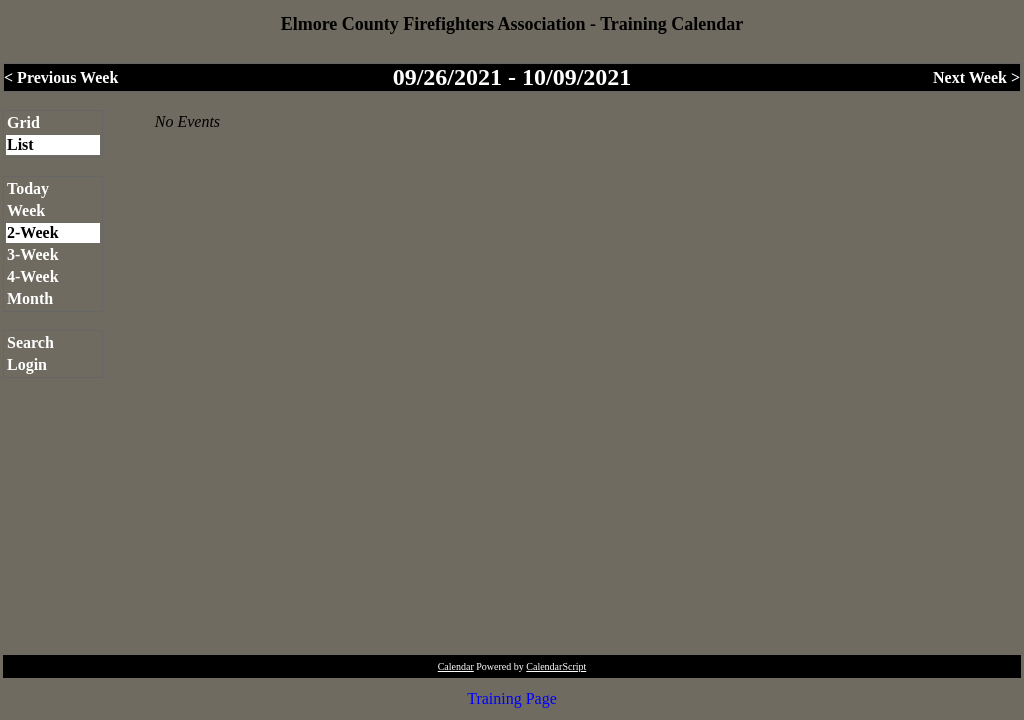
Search (30, 342)
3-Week (33, 254)
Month (30, 298)
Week (26, 210)
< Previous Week (61, 77)
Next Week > (976, 77)
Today (28, 188)
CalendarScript (556, 666)
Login (27, 364)
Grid (23, 122)
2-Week (33, 232)
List (20, 144)
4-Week (33, 276)
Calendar (456, 666)
